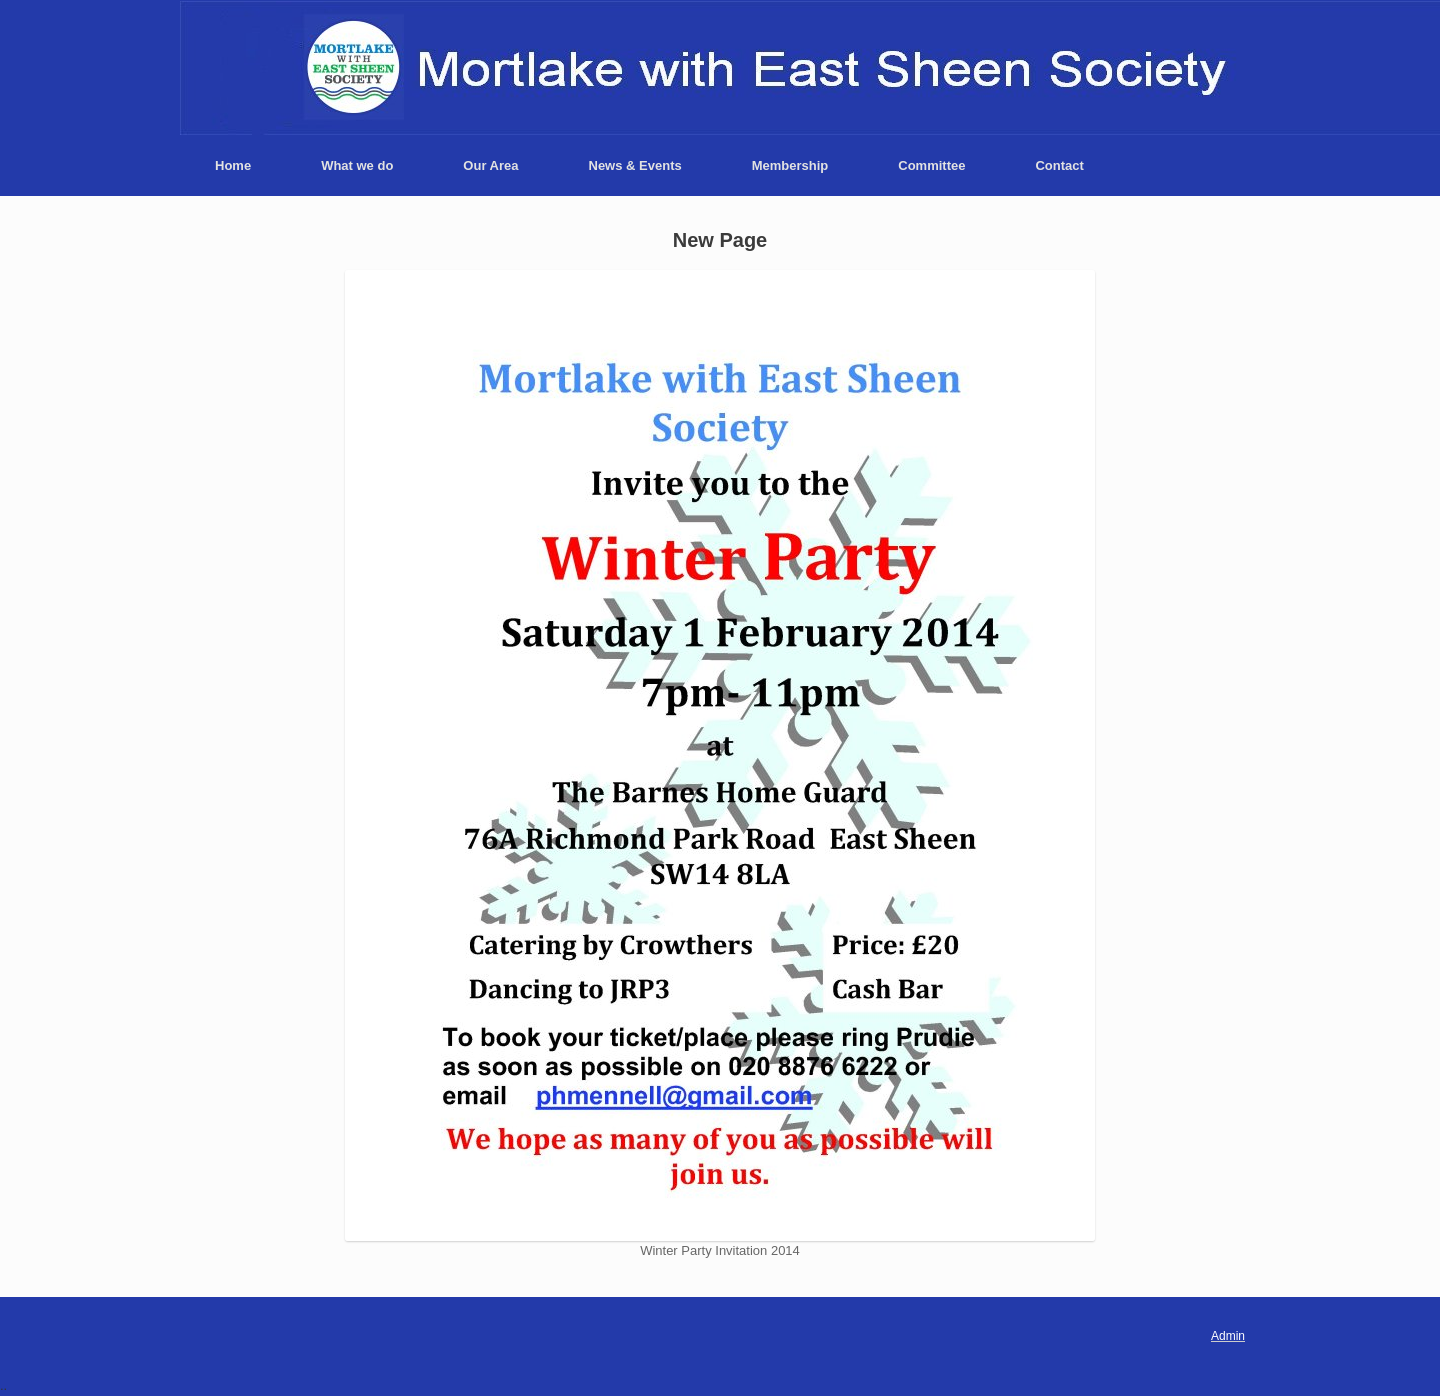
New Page (720, 240)
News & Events (635, 165)
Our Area (490, 165)
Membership (790, 165)
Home (233, 165)
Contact (1059, 165)
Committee (931, 165)
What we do (357, 165)
